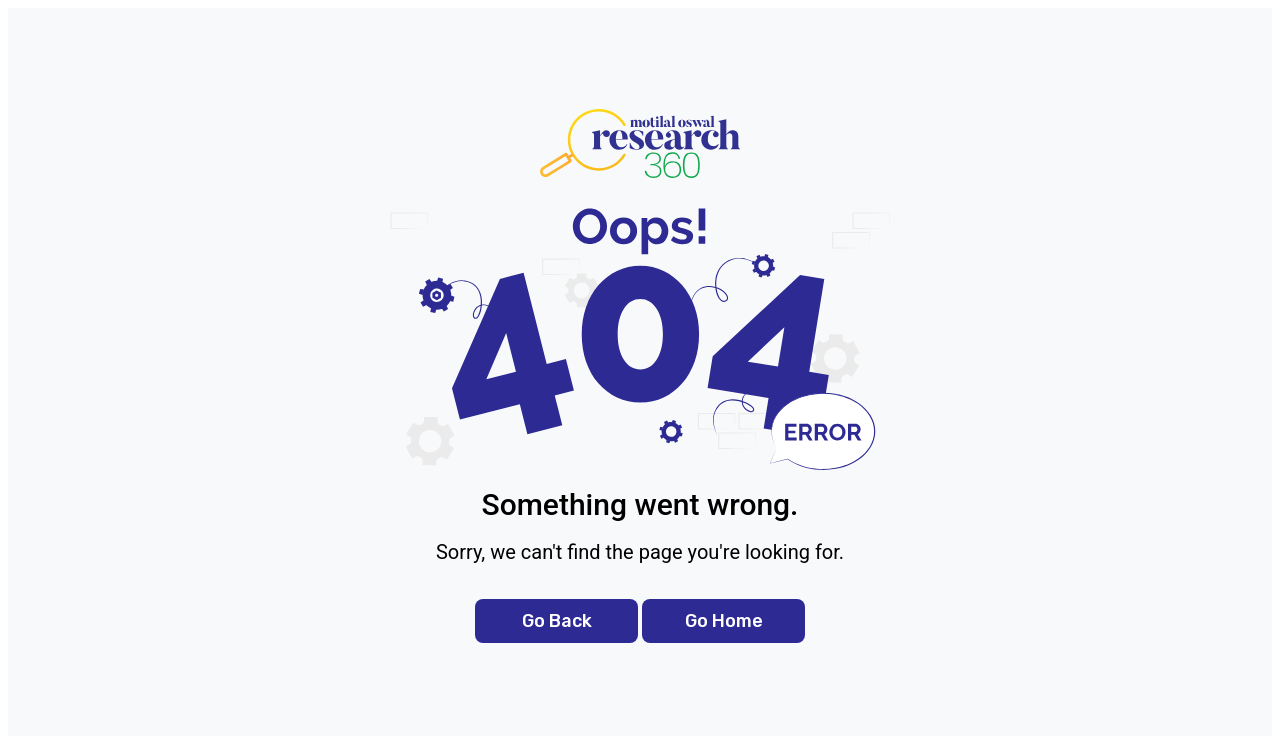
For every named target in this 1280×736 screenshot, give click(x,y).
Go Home (724, 621)
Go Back (557, 621)
